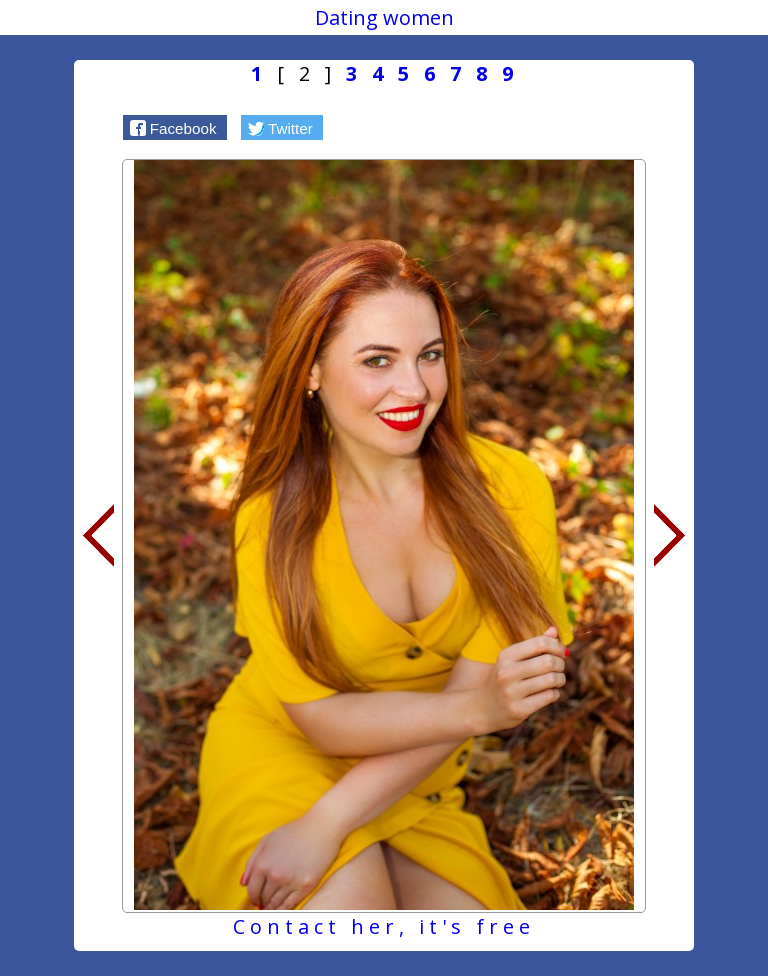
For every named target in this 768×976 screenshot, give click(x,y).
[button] (175, 127)
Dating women (384, 17)
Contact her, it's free (384, 926)
